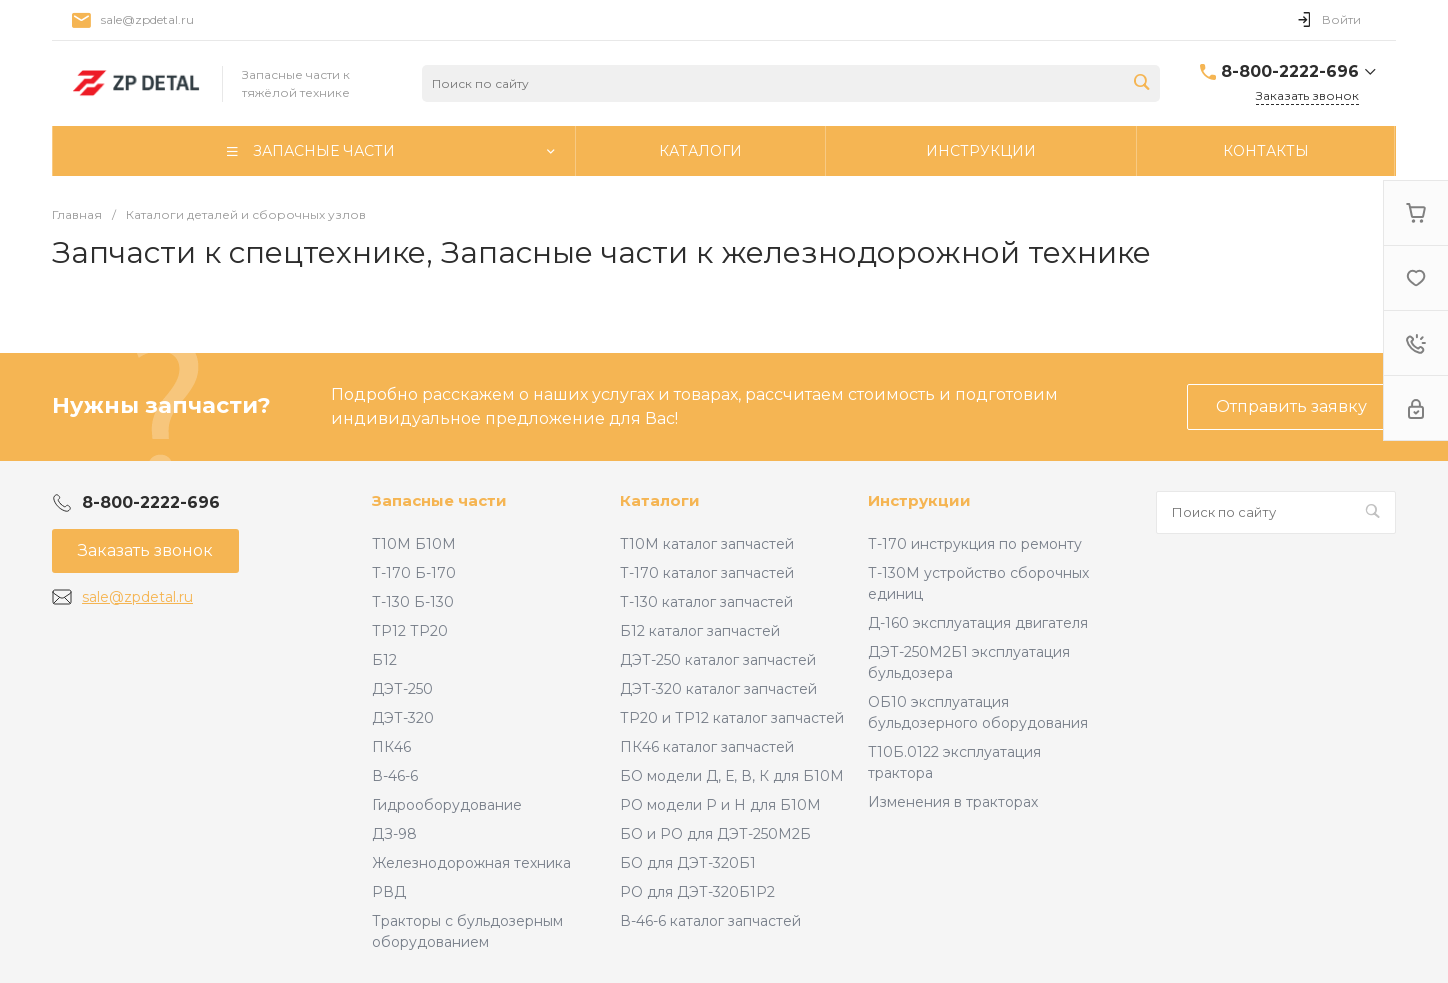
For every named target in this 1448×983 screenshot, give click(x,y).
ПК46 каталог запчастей (707, 747)
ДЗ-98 (394, 834)
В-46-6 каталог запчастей (710, 921)
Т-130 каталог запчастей (706, 602)
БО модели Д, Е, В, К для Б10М (732, 776)
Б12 (384, 660)
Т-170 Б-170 (414, 573)
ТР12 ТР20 (410, 631)
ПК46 (391, 747)
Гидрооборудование (447, 805)
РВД (389, 892)
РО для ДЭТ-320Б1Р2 (697, 892)
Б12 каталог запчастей (700, 631)
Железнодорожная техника (471, 863)
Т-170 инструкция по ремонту (975, 544)
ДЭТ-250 (402, 689)
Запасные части (439, 500)
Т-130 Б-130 (413, 602)
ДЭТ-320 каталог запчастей (718, 689)
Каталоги (660, 500)
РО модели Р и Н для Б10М (720, 805)
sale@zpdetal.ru (147, 19)
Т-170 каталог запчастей (707, 573)
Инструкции (919, 500)
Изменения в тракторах (953, 802)
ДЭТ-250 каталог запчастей (718, 660)
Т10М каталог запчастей (707, 544)
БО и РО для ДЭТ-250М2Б (715, 834)
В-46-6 (395, 776)
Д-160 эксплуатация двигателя (978, 623)
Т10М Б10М (414, 544)
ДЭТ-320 (403, 718)
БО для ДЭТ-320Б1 (688, 863)
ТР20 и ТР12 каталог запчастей (732, 718)
